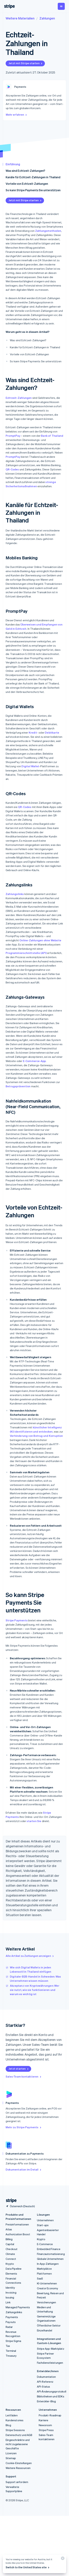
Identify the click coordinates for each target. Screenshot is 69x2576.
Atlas (9, 2229)
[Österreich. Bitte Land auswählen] (20, 2206)
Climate (10, 2254)
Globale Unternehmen (50, 2259)
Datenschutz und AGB (19, 2435)
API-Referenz (45, 2381)
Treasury (11, 2355)
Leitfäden (12, 2415)
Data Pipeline (14, 2268)
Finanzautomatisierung (51, 2254)
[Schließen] (62, 2559)
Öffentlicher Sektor (49, 2325)
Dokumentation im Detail (24, 2169)
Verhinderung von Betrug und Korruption (36, 1435)
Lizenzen (11, 2453)
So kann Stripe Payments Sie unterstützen (33, 190)
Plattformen (44, 2273)
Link (8, 2302)
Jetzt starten (18, 2068)
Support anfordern (17, 2482)
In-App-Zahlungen (48, 2263)
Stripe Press (46, 2430)
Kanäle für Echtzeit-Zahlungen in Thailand (33, 177)
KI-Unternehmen (47, 2283)
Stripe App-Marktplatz (50, 2348)
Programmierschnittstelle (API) (26, 953)
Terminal (11, 2350)
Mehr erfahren (16, 114)
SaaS (40, 2278)
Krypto (10, 2263)
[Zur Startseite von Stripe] (10, 2200)
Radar (9, 2327)
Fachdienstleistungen (50, 2362)
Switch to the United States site (28, 2567)
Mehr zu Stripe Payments (24, 2127)
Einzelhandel (44, 2330)
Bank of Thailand (52, 435)
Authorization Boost (18, 2234)
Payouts (11, 2322)
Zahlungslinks (15, 894)
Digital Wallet (30, 766)
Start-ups (43, 2225)
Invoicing (11, 2292)
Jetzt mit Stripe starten (25, 63)
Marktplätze (44, 2268)
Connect (11, 2259)
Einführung (13, 164)
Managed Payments (18, 2307)
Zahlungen (47, 18)
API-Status (43, 2386)
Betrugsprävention (18, 1086)
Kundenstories (15, 2420)
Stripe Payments (17, 1620)
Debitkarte (52, 732)
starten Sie (34, 1821)
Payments (12, 2317)
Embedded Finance (48, 2249)
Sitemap (11, 2458)
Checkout (12, 2249)
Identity (10, 2287)
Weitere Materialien (20, 18)
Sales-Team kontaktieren (24, 2076)
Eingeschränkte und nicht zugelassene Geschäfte (18, 2444)
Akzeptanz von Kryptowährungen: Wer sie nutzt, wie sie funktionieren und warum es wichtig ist (34, 1990)
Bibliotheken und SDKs (50, 2396)
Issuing (10, 2297)
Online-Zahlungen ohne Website (40, 940)
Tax (8, 2346)
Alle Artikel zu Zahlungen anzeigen (30, 1956)
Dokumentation (46, 2376)
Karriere (43, 2420)
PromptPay (13, 435)
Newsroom (45, 2425)
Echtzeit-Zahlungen (19, 398)
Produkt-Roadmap (50, 2415)
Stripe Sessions (15, 2430)
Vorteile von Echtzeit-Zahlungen (27, 183)
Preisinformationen (17, 2224)
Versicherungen (46, 2302)
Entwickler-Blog (46, 2401)
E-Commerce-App (34, 1061)
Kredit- (33, 732)
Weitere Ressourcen (18, 2468)
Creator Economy (47, 2288)
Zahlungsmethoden (48, 230)
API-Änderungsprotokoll (51, 2391)
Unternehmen (45, 2220)
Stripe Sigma (13, 2341)
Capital (10, 2244)
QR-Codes (12, 469)
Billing (9, 2239)
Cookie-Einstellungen (19, 2463)
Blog (8, 2425)
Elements (11, 2273)
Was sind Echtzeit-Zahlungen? (25, 170)
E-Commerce (45, 2244)
